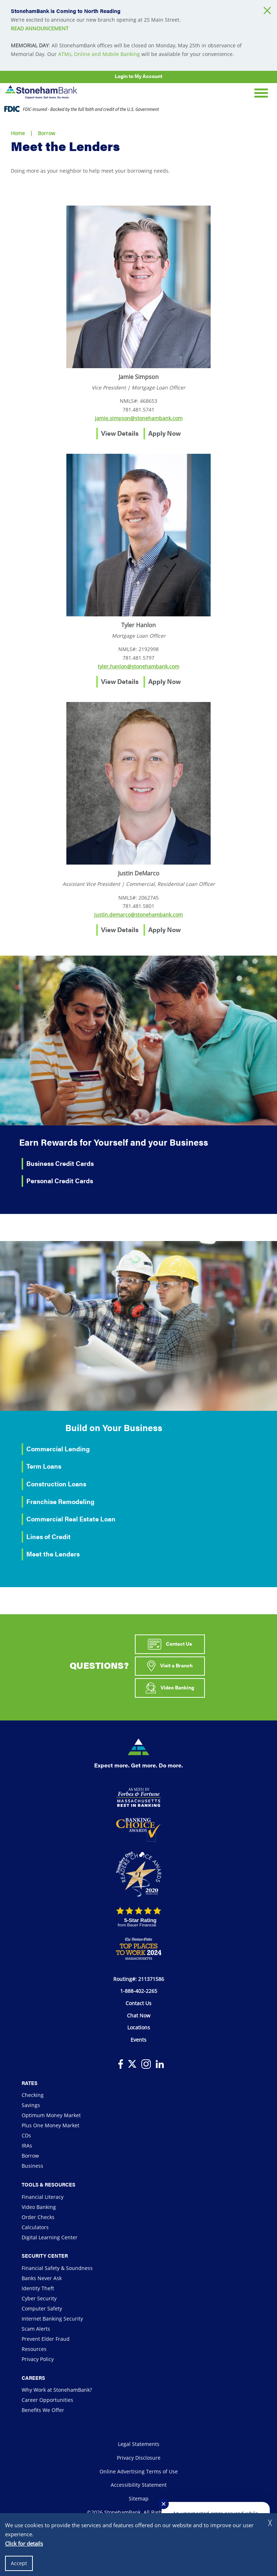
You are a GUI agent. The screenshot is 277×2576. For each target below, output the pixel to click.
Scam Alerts (36, 2328)
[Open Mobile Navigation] (261, 92)
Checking (33, 2095)
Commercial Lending (58, 1448)
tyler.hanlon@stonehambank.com (138, 666)
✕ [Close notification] (163, 2503)
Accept (19, 2563)
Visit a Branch (169, 1665)
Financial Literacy (42, 2196)
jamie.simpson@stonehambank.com (139, 418)
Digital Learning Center (50, 2237)
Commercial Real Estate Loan (70, 1518)
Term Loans (43, 1465)
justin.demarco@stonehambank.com (138, 914)
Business (32, 2165)
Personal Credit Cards (59, 1180)
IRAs (27, 2145)
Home (18, 133)
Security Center (45, 2255)
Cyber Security (39, 2298)
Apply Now (164, 433)
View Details (119, 433)
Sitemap (139, 2498)
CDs (26, 2135)
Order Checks (38, 2217)
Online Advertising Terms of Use (139, 2471)
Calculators (35, 2227)
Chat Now (138, 2015)
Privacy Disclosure (139, 2457)
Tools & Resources (48, 2184)
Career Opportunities (47, 2399)
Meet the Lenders (53, 1553)
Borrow (46, 133)
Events (138, 2039)
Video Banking (170, 1688)
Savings (31, 2105)
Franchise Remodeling (60, 1501)
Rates (30, 2082)
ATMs (64, 54)
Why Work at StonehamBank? (57, 2389)
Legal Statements (138, 2444)
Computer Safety (42, 2308)
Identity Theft (38, 2288)
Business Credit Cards (60, 1163)
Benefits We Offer (43, 2410)
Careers (33, 2377)
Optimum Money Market (51, 2115)
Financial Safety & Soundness (57, 2268)
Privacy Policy (38, 2359)
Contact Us (170, 1644)
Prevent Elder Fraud (46, 2338)
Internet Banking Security (52, 2318)
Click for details (24, 2543)
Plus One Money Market (50, 2125)
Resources (34, 2348)
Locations (138, 2027)
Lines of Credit (48, 1536)
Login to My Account (138, 75)
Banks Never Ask (42, 2278)
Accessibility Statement (139, 2484)
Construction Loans (56, 1483)
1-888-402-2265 (138, 1990)
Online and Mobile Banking (107, 54)
